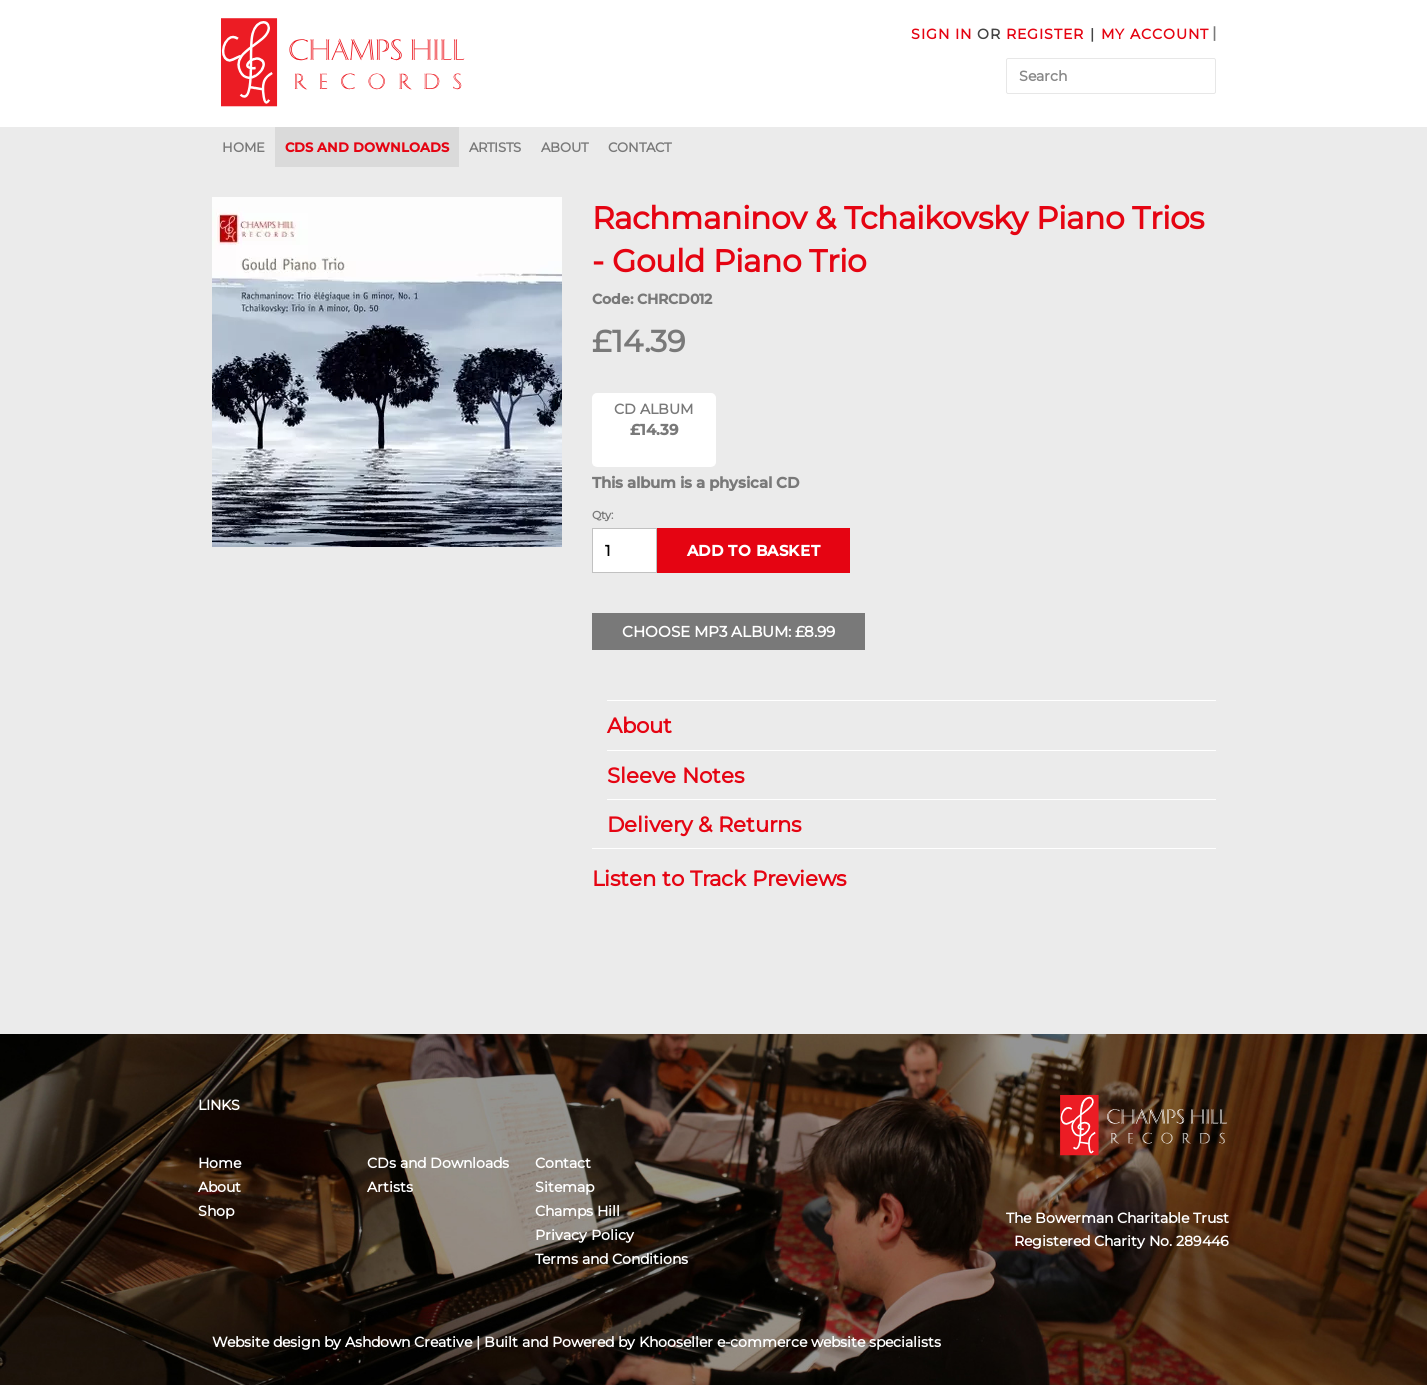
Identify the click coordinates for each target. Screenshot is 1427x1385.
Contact (639, 147)
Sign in (941, 34)
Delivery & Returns (901, 824)
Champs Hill (577, 1211)
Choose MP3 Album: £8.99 (728, 631)
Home (243, 147)
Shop (216, 1211)
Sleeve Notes (901, 775)
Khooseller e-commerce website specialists (790, 1342)
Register (1045, 34)
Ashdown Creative (408, 1342)
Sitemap (564, 1187)
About (564, 147)
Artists (495, 147)
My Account (1155, 34)
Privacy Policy (584, 1235)
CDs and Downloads (367, 147)
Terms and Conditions (611, 1259)
